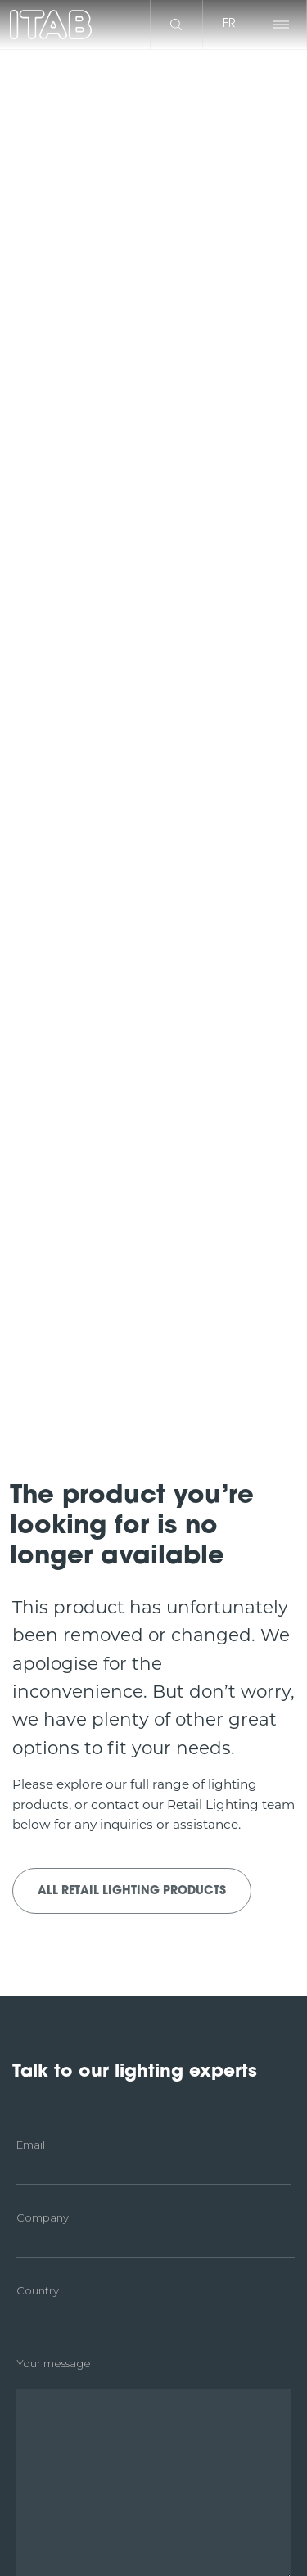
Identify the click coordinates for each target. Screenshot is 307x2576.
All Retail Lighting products (132, 1891)
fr (229, 24)
